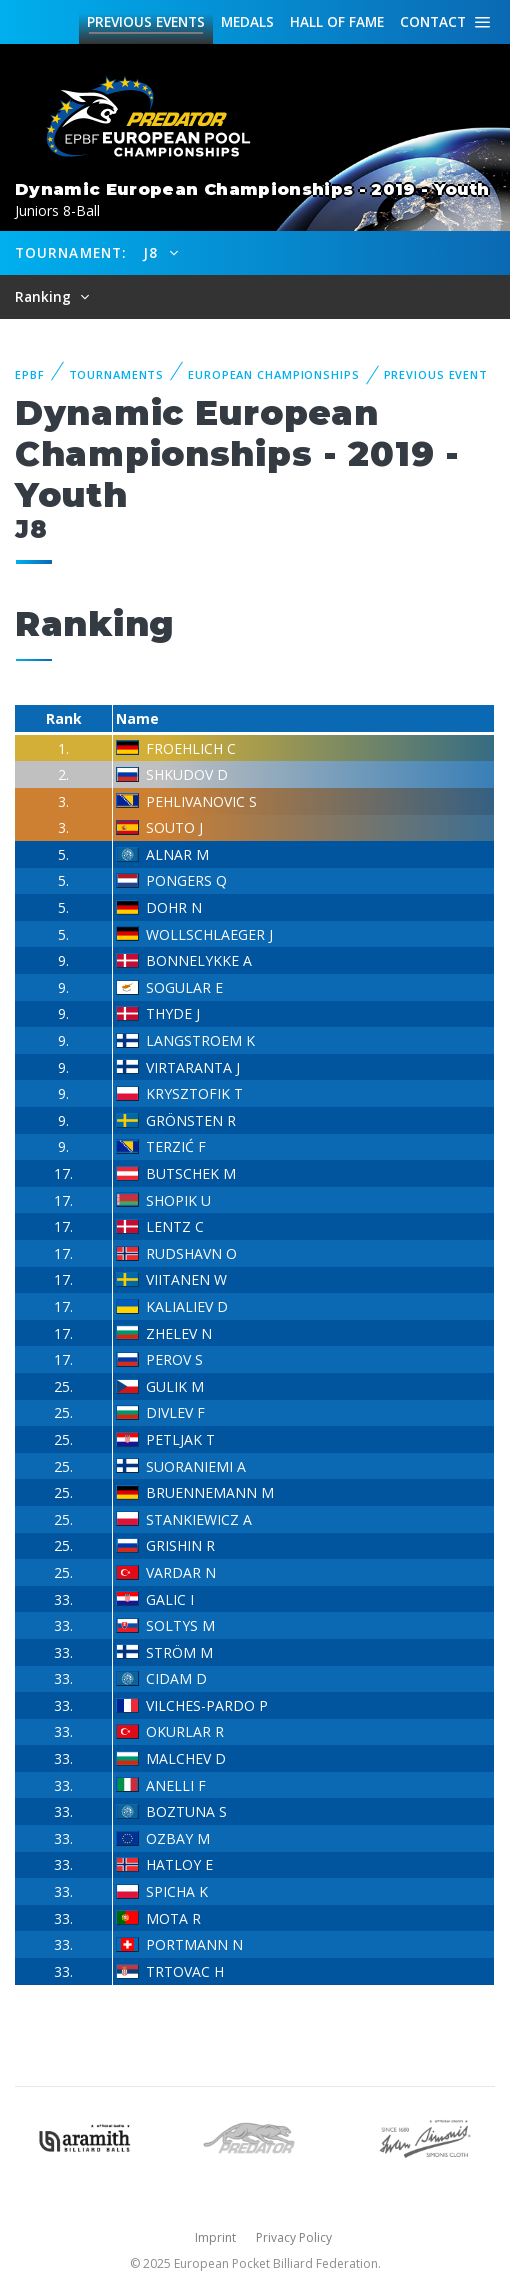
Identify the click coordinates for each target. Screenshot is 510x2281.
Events (146, 22)
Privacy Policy (294, 2237)
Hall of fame (337, 21)
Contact (433, 21)
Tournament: (70, 252)
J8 (153, 252)
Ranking (45, 296)
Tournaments (117, 374)
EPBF (30, 374)
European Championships (273, 374)
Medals (247, 21)
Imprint (215, 2237)
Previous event (436, 374)
